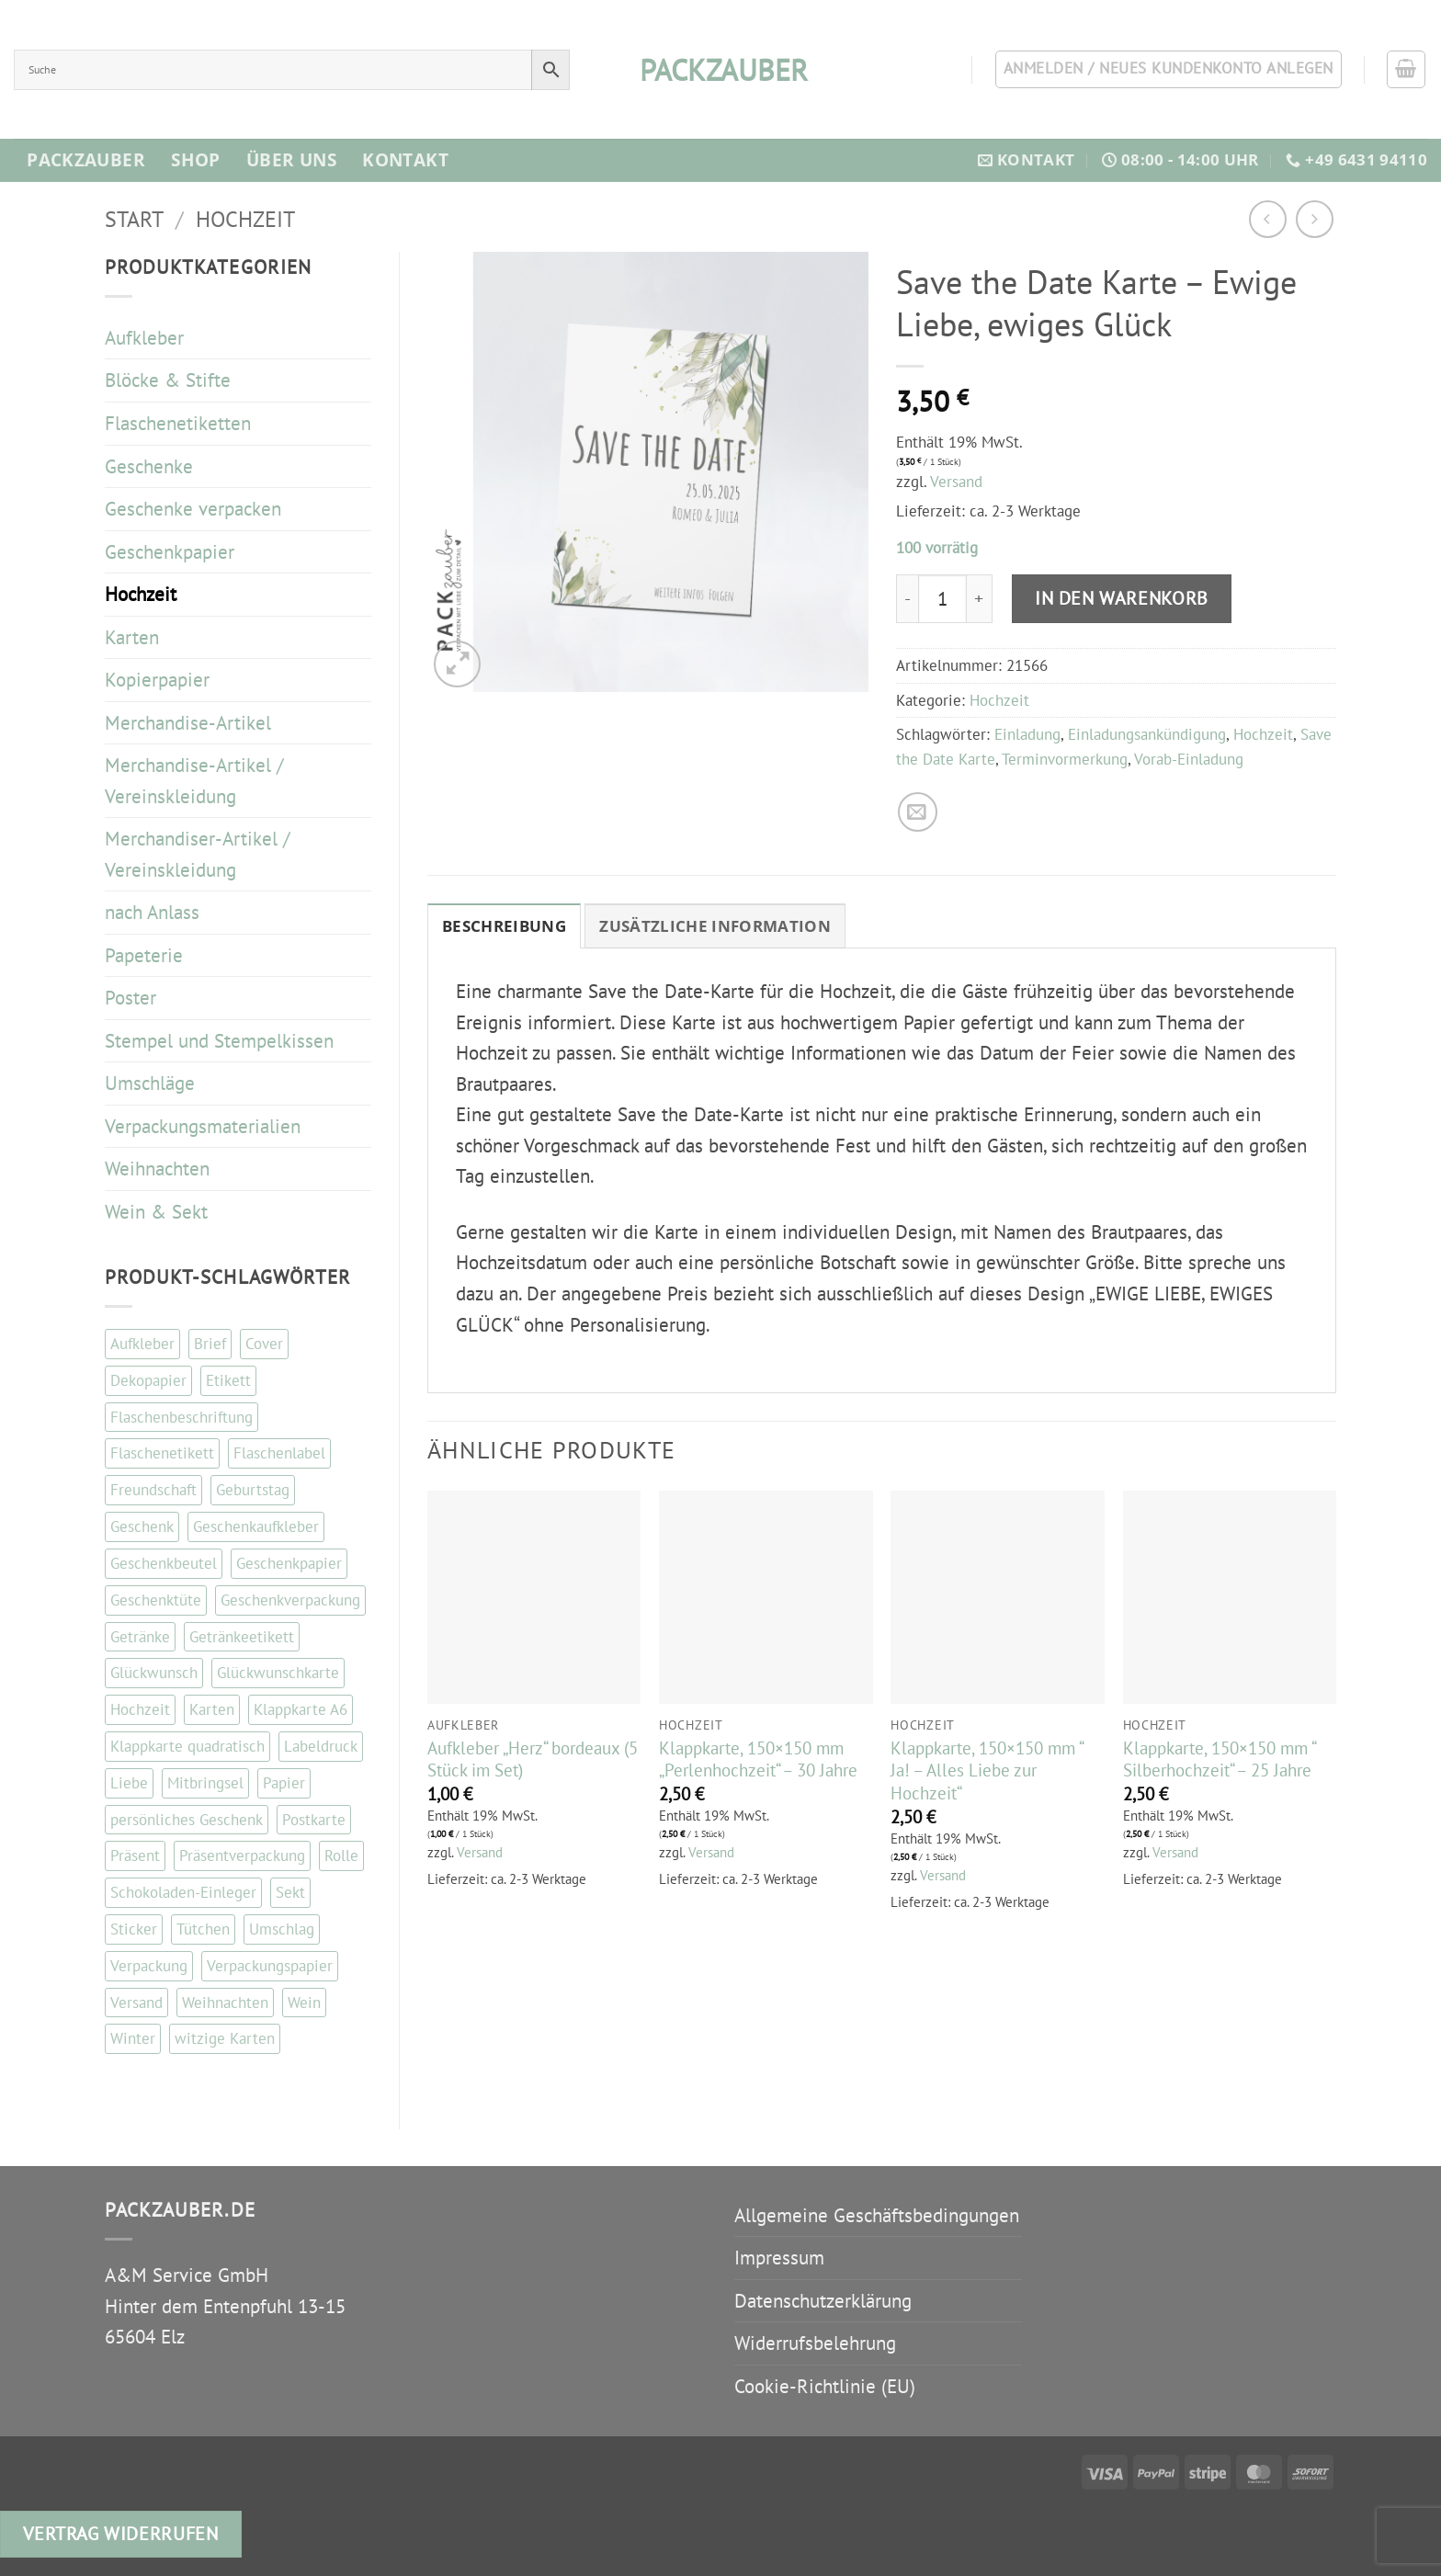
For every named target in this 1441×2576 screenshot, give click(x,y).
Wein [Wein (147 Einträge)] (304, 2002)
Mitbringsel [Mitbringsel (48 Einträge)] (205, 1783)
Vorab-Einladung (1188, 759)
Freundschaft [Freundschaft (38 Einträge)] (153, 1490)
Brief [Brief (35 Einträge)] (210, 1343)
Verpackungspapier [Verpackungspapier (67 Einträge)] (270, 1966)
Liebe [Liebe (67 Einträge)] (129, 1783)
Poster (130, 997)
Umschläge (150, 1083)
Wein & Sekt (156, 1211)
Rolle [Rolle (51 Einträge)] (341, 1855)
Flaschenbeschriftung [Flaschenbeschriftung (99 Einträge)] (181, 1417)
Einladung (1027, 734)
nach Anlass (152, 912)
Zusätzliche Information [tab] (715, 925)
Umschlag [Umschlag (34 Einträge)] (281, 1929)
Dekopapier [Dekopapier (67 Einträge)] (148, 1380)
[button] (1406, 70)
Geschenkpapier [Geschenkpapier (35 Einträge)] (289, 1563)
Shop (196, 160)
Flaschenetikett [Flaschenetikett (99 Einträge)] (162, 1453)
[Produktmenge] (942, 598)
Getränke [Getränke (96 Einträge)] (140, 1637)
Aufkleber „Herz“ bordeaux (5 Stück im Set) (532, 1759)
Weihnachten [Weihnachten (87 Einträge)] (225, 2002)
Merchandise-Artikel (188, 722)
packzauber (720, 70)
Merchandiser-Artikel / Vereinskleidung (197, 854)
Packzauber (86, 160)
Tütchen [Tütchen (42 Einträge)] (203, 1929)
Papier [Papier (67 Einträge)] (284, 1783)
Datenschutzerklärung (823, 2300)
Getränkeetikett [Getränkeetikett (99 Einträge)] (241, 1637)
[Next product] (1268, 219)
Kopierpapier (157, 679)
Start (134, 218)
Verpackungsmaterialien (203, 1126)
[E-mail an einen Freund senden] (917, 812)
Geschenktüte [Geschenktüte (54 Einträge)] (155, 1600)
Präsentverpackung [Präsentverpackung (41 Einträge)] (242, 1855)
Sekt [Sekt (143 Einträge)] (290, 1892)
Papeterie (144, 955)
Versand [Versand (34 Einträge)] (136, 2002)
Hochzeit (245, 218)
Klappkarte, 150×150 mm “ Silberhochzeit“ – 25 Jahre (1219, 1759)
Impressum (779, 2257)
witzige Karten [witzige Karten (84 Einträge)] (225, 2038)
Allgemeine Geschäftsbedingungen (876, 2215)
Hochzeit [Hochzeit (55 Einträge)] (140, 1709)
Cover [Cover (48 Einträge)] (264, 1343)
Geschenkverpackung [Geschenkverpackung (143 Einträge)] (290, 1600)
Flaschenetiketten (178, 423)
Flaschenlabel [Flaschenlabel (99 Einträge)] (279, 1453)
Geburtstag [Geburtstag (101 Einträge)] (252, 1490)
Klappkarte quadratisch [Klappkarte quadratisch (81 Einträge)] (187, 1746)
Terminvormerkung (1065, 759)
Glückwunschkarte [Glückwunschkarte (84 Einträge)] (278, 1672)
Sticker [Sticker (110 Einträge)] (133, 1929)
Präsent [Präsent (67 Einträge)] (135, 1855)
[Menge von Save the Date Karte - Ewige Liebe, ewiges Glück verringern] (907, 598)
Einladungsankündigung (1147, 734)
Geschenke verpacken (193, 508)
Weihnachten (157, 1168)
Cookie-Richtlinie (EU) (824, 2386)
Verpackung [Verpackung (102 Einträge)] (148, 1966)
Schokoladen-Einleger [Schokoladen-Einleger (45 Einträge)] (183, 1892)
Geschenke (149, 466)
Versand (956, 481)
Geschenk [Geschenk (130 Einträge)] (142, 1526)
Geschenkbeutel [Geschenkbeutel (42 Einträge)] (163, 1563)
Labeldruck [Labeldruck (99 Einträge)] (320, 1746)
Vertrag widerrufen (120, 2533)
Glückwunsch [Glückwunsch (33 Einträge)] (154, 1672)
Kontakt (405, 160)
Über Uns (291, 160)
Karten (132, 637)
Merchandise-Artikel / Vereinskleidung (194, 781)
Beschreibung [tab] (504, 925)
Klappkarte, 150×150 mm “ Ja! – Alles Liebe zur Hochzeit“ (987, 1770)
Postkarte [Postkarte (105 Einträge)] (314, 1820)
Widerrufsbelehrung (815, 2343)
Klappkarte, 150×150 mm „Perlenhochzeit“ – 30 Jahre (758, 1759)
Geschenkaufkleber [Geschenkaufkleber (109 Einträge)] (256, 1526)
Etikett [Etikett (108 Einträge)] (228, 1380)
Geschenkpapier (169, 551)
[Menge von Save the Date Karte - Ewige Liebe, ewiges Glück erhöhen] (980, 598)
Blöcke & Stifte (168, 380)
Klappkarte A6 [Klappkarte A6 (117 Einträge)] (300, 1709)
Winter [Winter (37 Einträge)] (132, 2038)
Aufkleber (144, 337)
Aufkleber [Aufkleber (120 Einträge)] (142, 1343)
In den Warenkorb (1121, 597)
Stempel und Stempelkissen (219, 1040)
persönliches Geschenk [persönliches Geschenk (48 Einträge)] (186, 1820)
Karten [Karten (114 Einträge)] (211, 1709)
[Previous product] (1314, 219)
